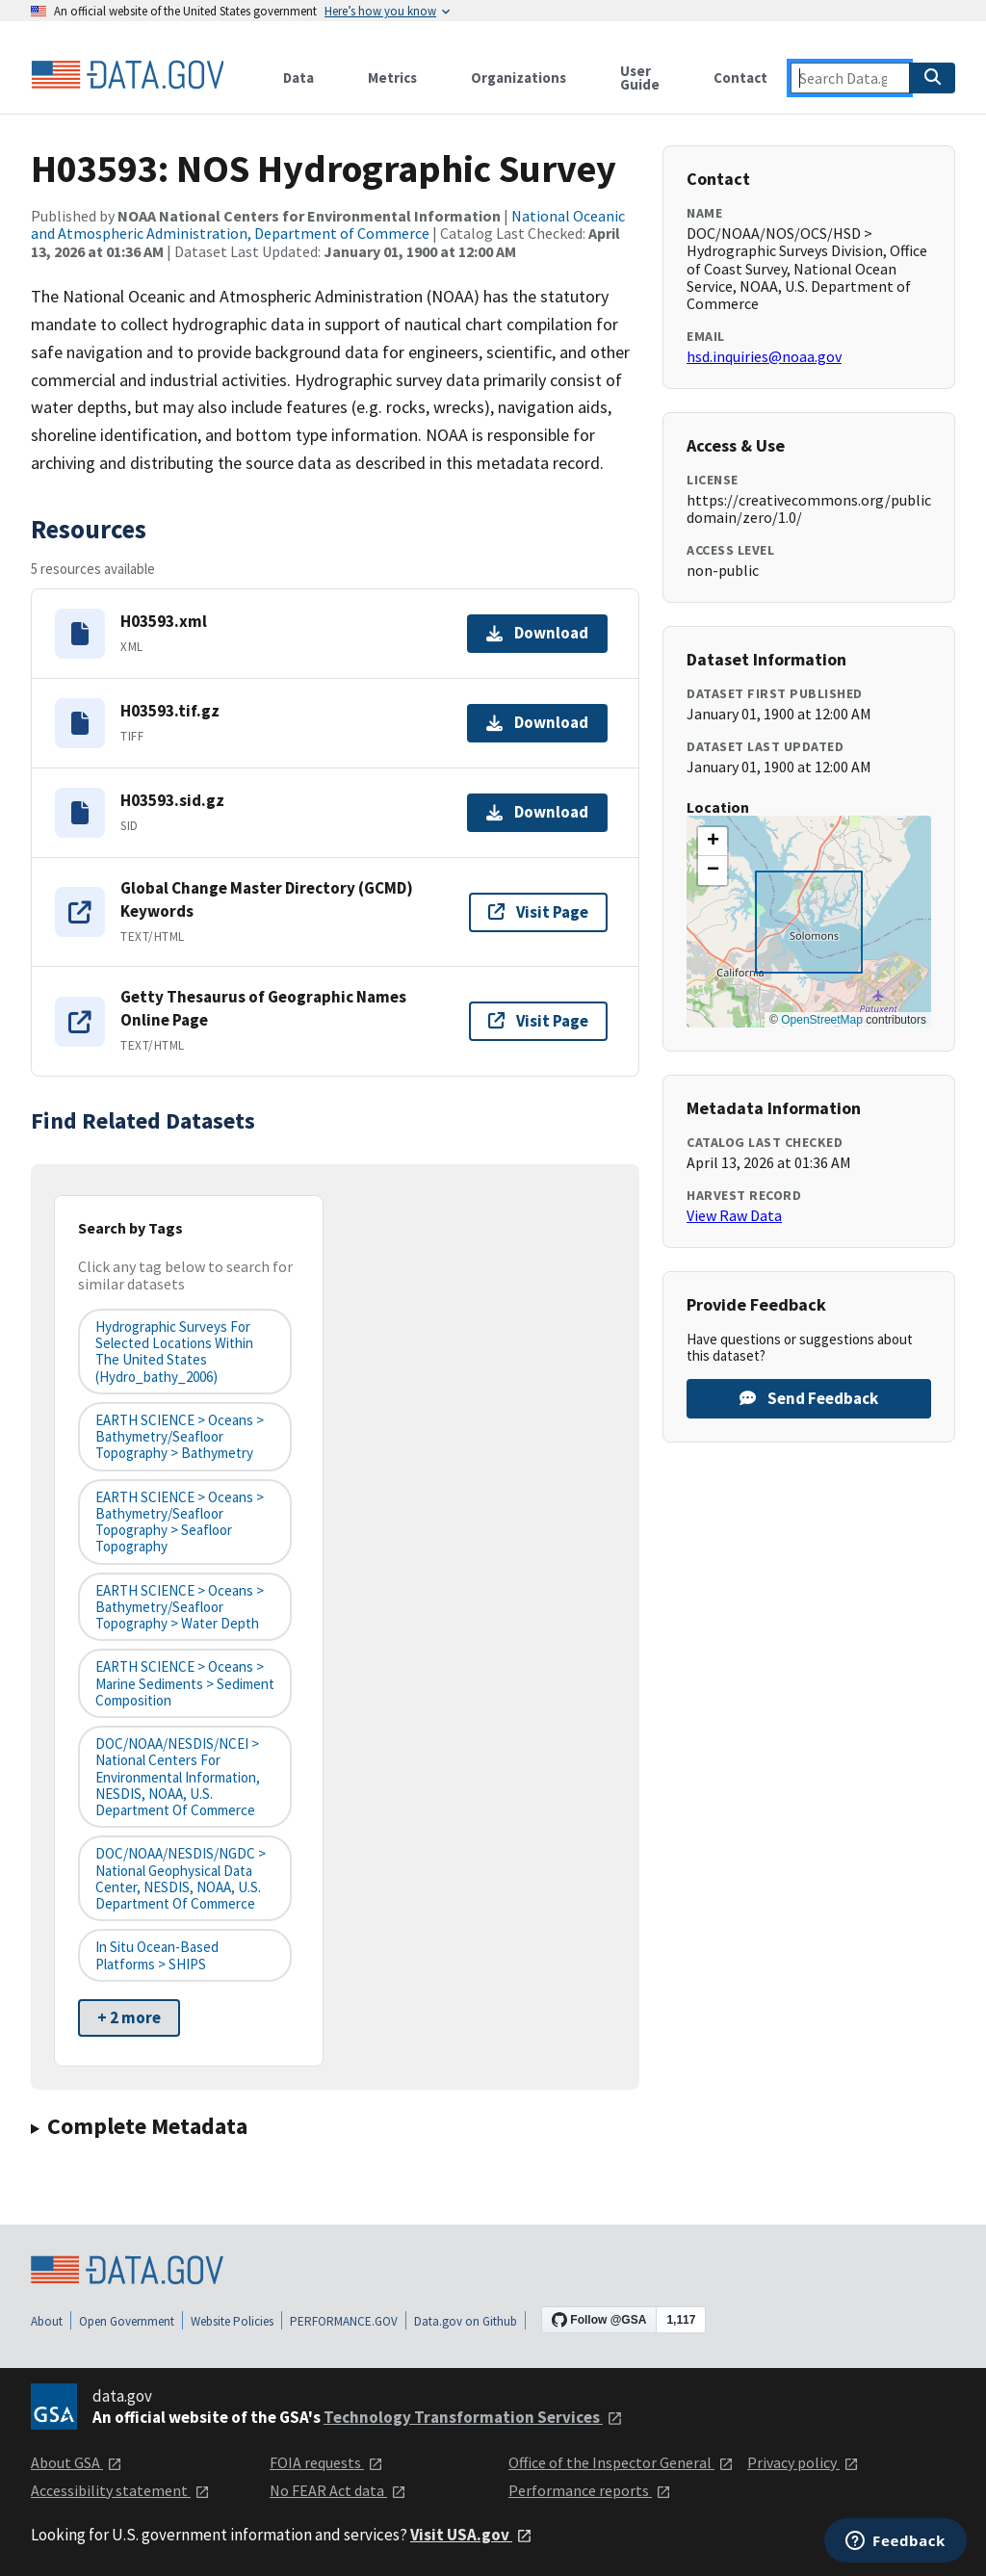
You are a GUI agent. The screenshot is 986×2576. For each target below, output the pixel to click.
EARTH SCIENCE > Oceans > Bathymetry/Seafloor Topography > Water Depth (179, 1607)
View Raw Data (734, 1215)
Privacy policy (803, 2462)
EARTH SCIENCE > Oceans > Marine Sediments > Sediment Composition (184, 1683)
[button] (712, 841)
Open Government (126, 2321)
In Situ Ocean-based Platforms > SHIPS (157, 1955)
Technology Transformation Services (473, 2417)
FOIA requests (326, 2462)
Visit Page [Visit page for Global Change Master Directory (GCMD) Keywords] (538, 912)
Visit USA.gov (471, 2534)
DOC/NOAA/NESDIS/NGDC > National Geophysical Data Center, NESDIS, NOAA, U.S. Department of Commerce (180, 1878)
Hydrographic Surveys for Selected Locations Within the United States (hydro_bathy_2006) (174, 1351)
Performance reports (589, 2490)
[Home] (127, 75)
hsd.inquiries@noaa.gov (764, 356)
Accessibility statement (120, 2490)
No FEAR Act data (338, 2490)
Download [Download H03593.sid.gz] (537, 811)
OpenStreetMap (822, 1020)
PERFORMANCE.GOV (344, 2321)
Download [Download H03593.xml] (537, 632)
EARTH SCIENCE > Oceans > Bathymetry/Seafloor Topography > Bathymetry (179, 1437)
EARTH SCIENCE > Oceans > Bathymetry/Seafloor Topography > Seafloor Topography (179, 1522)
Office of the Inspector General (621, 2462)
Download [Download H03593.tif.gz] (537, 722)
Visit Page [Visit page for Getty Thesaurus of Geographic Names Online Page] (538, 1020)
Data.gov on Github (465, 2321)
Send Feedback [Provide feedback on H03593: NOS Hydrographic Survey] (809, 1398)
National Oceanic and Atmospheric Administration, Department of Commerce (328, 224)
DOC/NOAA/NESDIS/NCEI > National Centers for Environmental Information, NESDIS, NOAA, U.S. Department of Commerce (177, 1776)
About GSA (76, 2462)
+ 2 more (129, 2017)
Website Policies (232, 2321)
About (47, 2321)
